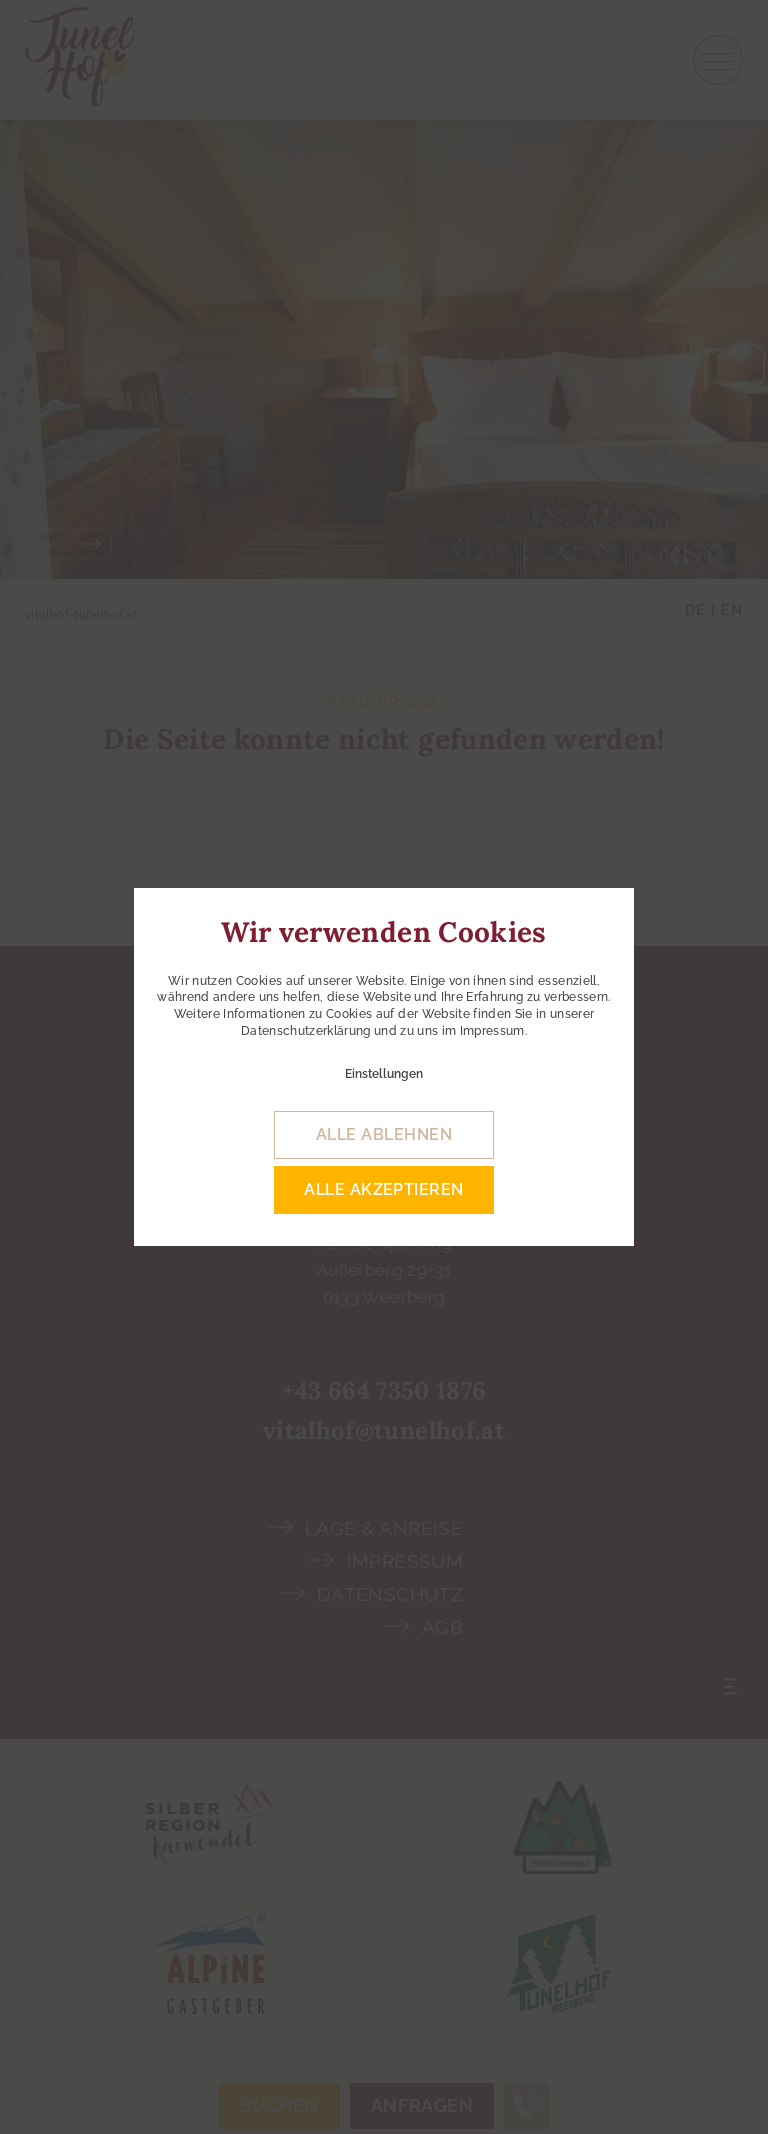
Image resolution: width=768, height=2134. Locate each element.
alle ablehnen (384, 1134)
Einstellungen (384, 1074)
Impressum (492, 1031)
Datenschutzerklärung (306, 1031)
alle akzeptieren (384, 1189)
